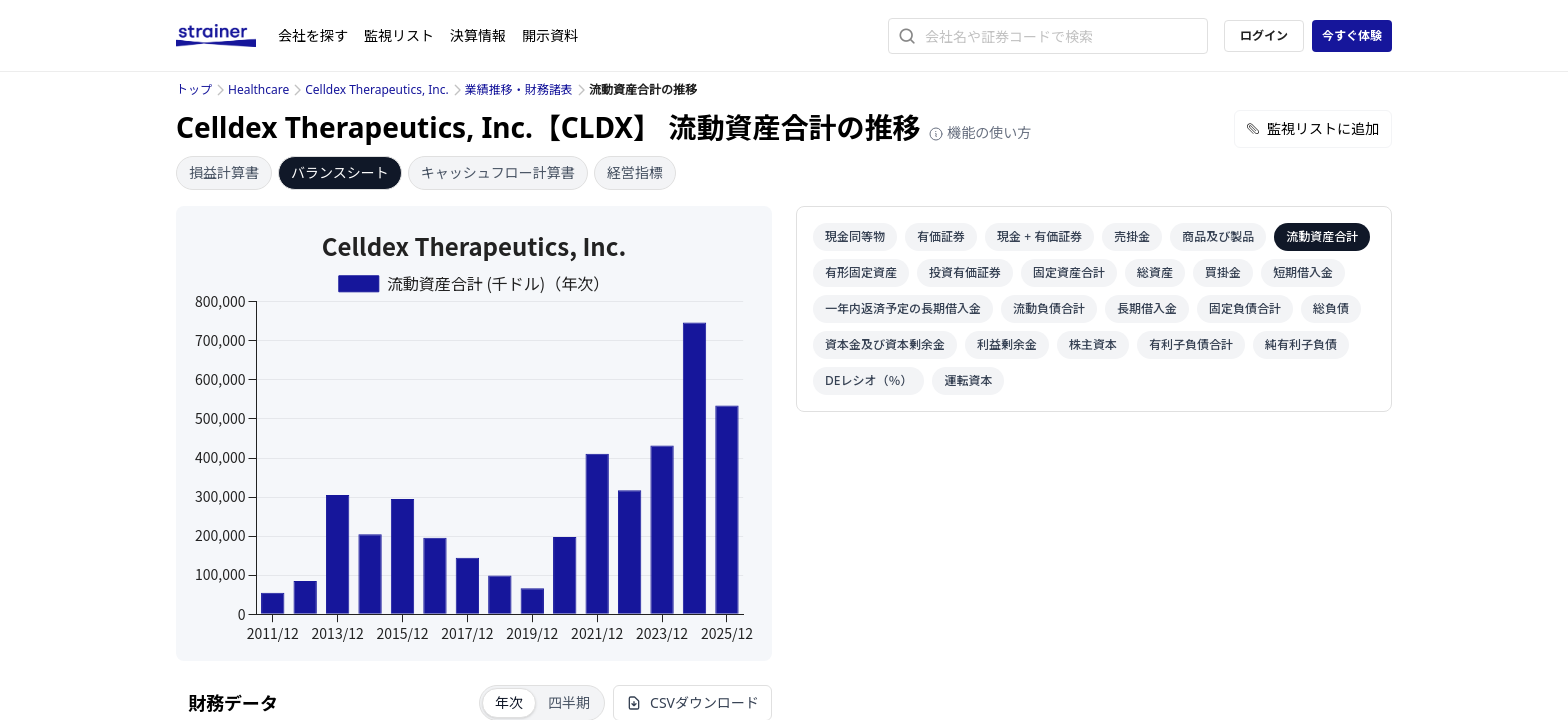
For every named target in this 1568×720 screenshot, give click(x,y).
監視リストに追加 (1313, 128)
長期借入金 (1147, 308)
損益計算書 (224, 172)
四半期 (569, 702)
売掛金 (1132, 236)
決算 (478, 35)
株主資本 (1093, 344)
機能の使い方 (980, 132)
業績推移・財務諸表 (519, 89)
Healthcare (258, 89)
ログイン (1264, 35)
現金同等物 (855, 236)
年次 (509, 702)
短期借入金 (1303, 272)
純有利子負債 (1301, 344)
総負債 (1331, 308)
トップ (194, 89)
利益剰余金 (1007, 344)
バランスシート (340, 172)
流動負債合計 (1049, 308)
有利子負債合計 (1191, 344)
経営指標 (635, 172)
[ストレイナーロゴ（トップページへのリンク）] (227, 36)
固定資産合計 (1069, 272)
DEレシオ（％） (868, 380)
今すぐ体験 (1352, 35)
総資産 (1155, 272)
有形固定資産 (861, 272)
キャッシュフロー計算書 (498, 172)
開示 (550, 35)
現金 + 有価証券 (1039, 236)
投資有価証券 (965, 272)
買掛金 (1223, 272)
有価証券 (941, 236)
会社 (313, 35)
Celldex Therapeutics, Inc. (377, 89)
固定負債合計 (1245, 308)
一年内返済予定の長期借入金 (903, 308)
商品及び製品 (1218, 236)
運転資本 (968, 380)
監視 (399, 35)
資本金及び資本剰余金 (885, 344)
